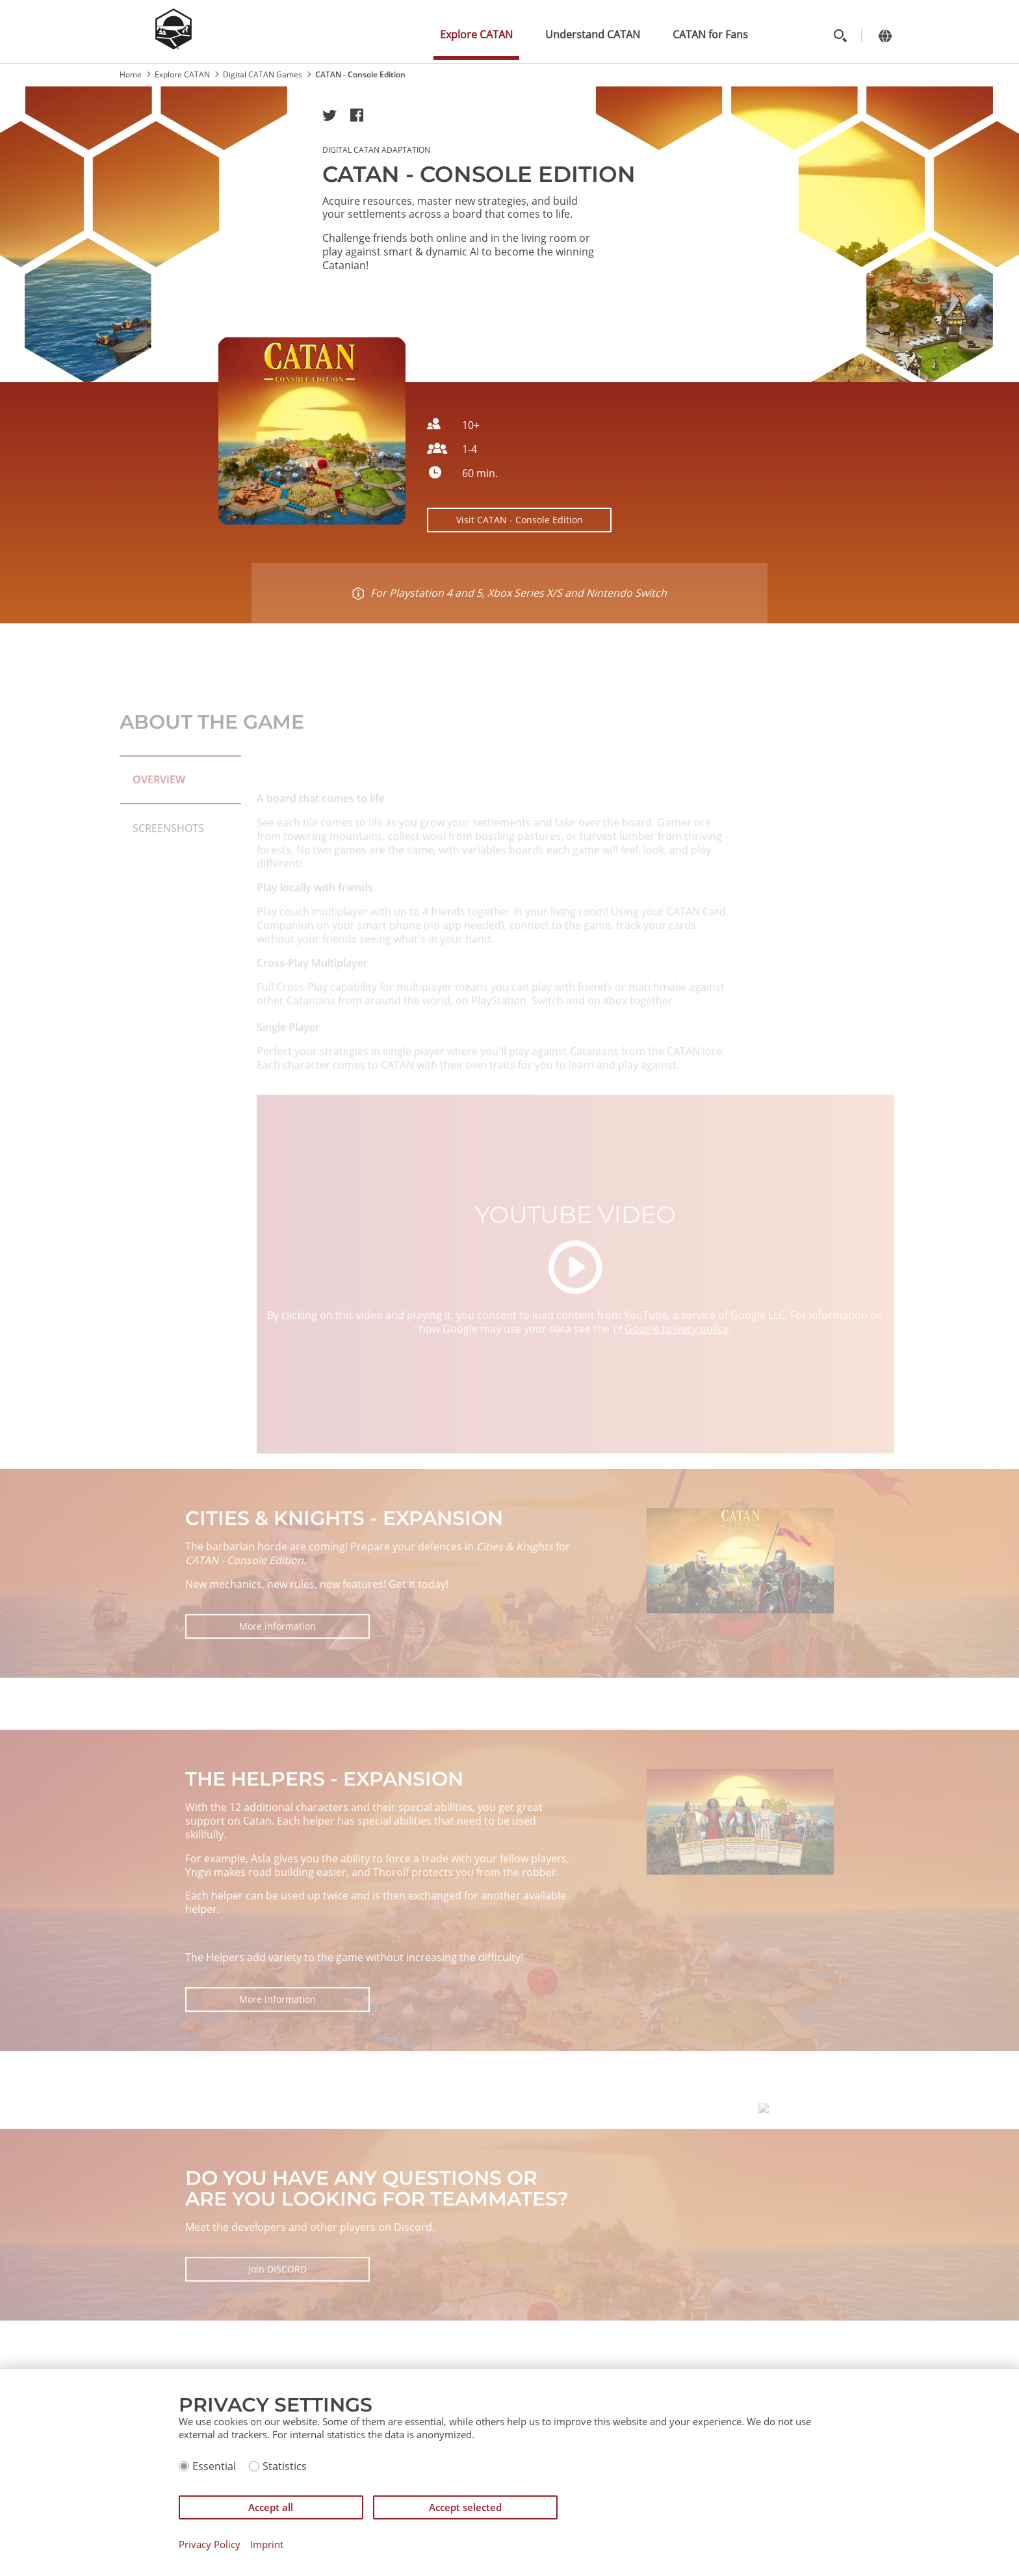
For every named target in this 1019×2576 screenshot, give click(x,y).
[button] (329, 115)
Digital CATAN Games (262, 74)
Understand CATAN (592, 34)
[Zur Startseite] (173, 45)
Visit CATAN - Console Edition (519, 520)
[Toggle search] (840, 35)
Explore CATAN (476, 34)
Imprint (266, 2544)
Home (131, 74)
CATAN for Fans (710, 34)
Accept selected (465, 2507)
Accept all (270, 2507)
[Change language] (884, 35)
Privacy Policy (209, 2544)
